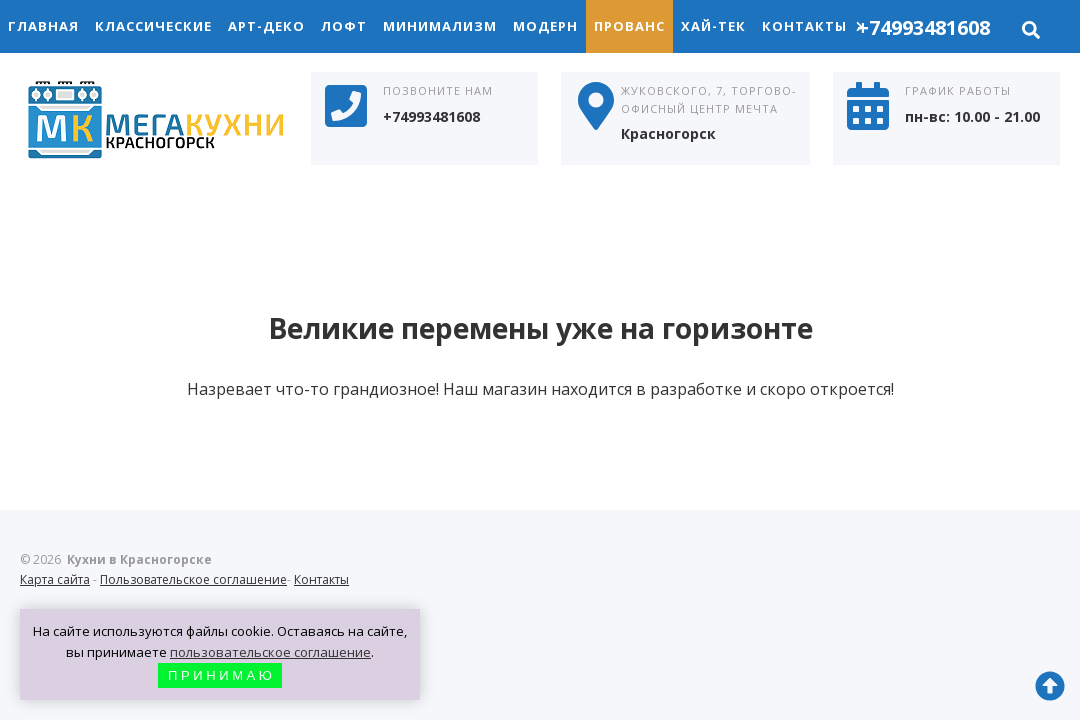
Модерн (545, 26)
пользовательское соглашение (270, 652)
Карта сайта (55, 579)
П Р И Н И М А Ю (220, 675)
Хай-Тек (713, 26)
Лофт (344, 26)
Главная (43, 26)
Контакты (812, 26)
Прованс (629, 26)
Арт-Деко (266, 26)
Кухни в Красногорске (170, 122)
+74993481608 (923, 27)
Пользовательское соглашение (193, 579)
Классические (153, 26)
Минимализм (440, 26)
